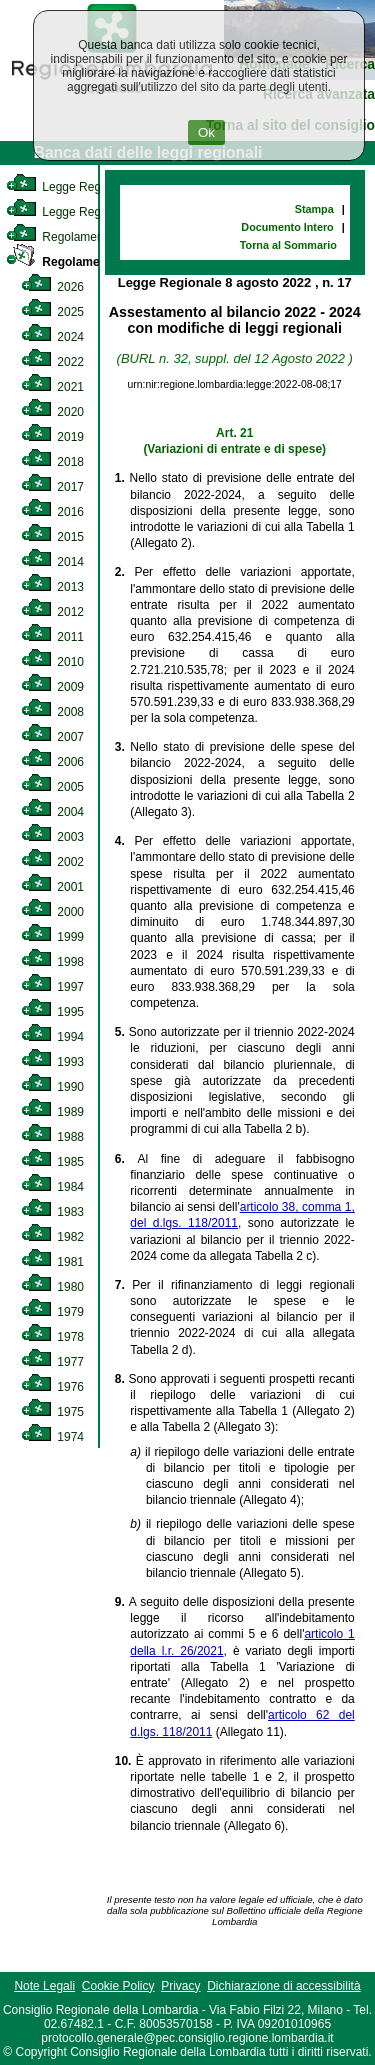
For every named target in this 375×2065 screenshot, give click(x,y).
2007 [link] (52, 737)
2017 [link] (52, 487)
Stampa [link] (314, 209)
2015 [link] (52, 537)
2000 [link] (52, 912)
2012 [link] (52, 612)
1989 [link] (52, 1112)
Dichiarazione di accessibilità (283, 1986)
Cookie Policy (118, 1986)
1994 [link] (52, 1037)
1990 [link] (52, 1087)
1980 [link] (52, 1287)
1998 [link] (52, 962)
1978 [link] (52, 1337)
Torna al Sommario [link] (288, 245)
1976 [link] (52, 1387)
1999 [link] (52, 937)
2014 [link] (52, 562)
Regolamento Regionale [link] (92, 262)
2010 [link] (52, 662)
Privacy (180, 1986)
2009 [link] (52, 687)
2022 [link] (52, 362)
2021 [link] (52, 387)
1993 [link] (52, 1062)
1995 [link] (52, 1012)
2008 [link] (52, 712)
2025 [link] (52, 312)
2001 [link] (52, 887)
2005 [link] (52, 787)
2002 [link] (52, 862)
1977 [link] (52, 1362)
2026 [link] (52, 287)
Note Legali (44, 1986)
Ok (206, 132)
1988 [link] (52, 1137)
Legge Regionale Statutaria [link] (97, 212)
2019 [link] (52, 437)
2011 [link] (52, 637)
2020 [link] (52, 412)
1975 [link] (52, 1412)
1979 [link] (52, 1312)
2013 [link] (52, 587)
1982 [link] (52, 1237)
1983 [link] (52, 1212)
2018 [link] (52, 462)
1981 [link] (52, 1262)
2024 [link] (52, 337)
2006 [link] (52, 762)
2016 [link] (52, 512)
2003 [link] (52, 837)
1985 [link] (52, 1162)
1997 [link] (52, 987)
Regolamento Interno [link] (80, 237)
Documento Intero (287, 227)
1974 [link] (52, 1437)
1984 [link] (52, 1187)
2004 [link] (52, 812)
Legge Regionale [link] (69, 187)
